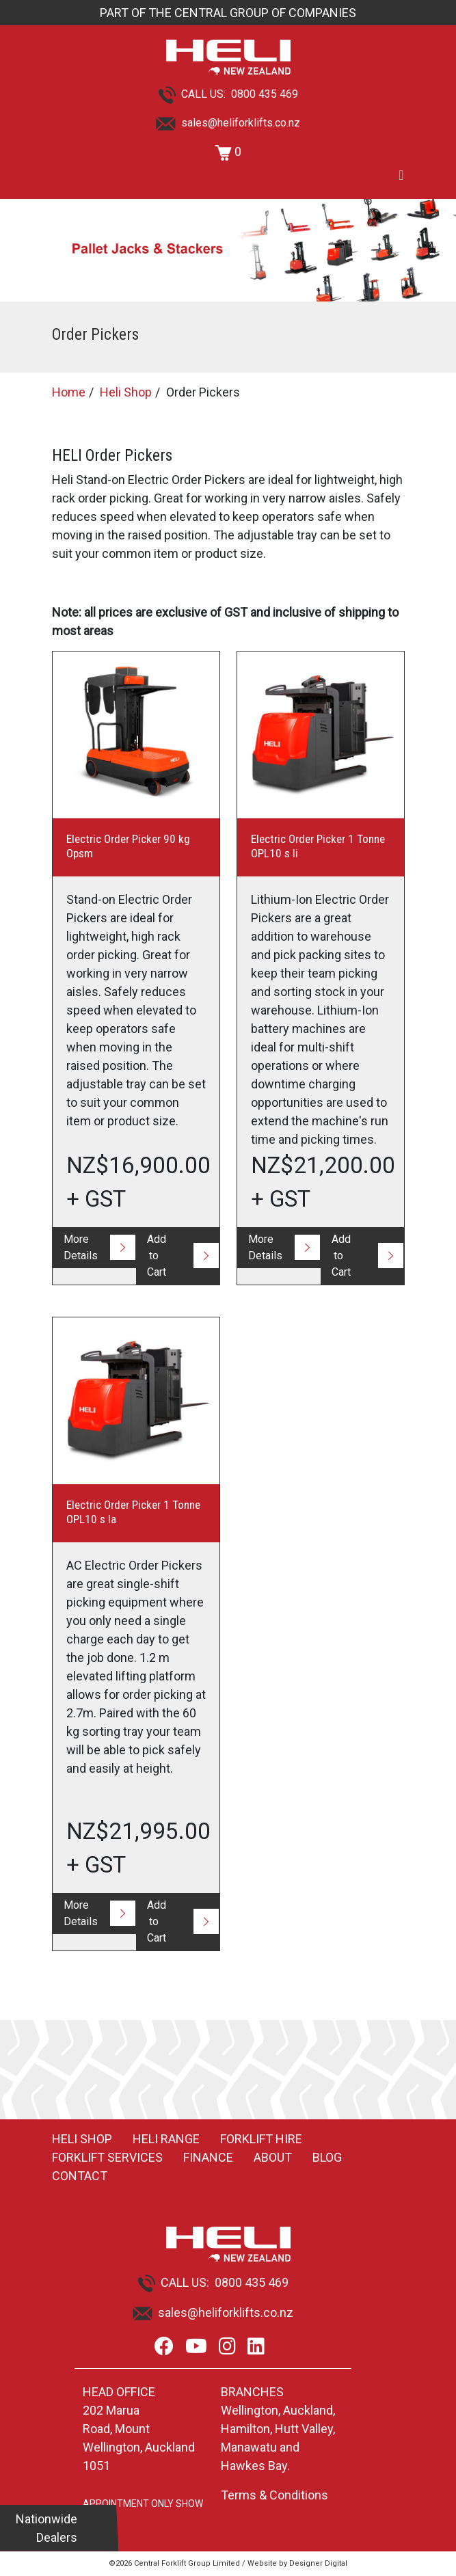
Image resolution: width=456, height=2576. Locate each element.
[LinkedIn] (256, 2346)
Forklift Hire (261, 2139)
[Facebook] (164, 2346)
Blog (327, 2157)
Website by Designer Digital (297, 2563)
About (273, 2157)
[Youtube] (196, 2346)
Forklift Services (107, 2157)
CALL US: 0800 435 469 (228, 94)
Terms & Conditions (274, 2495)
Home (68, 392)
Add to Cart (156, 1255)
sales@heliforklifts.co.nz (228, 122)
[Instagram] (227, 2346)
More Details (81, 1247)
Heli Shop (126, 392)
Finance (208, 2157)
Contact (79, 2176)
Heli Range (166, 2139)
